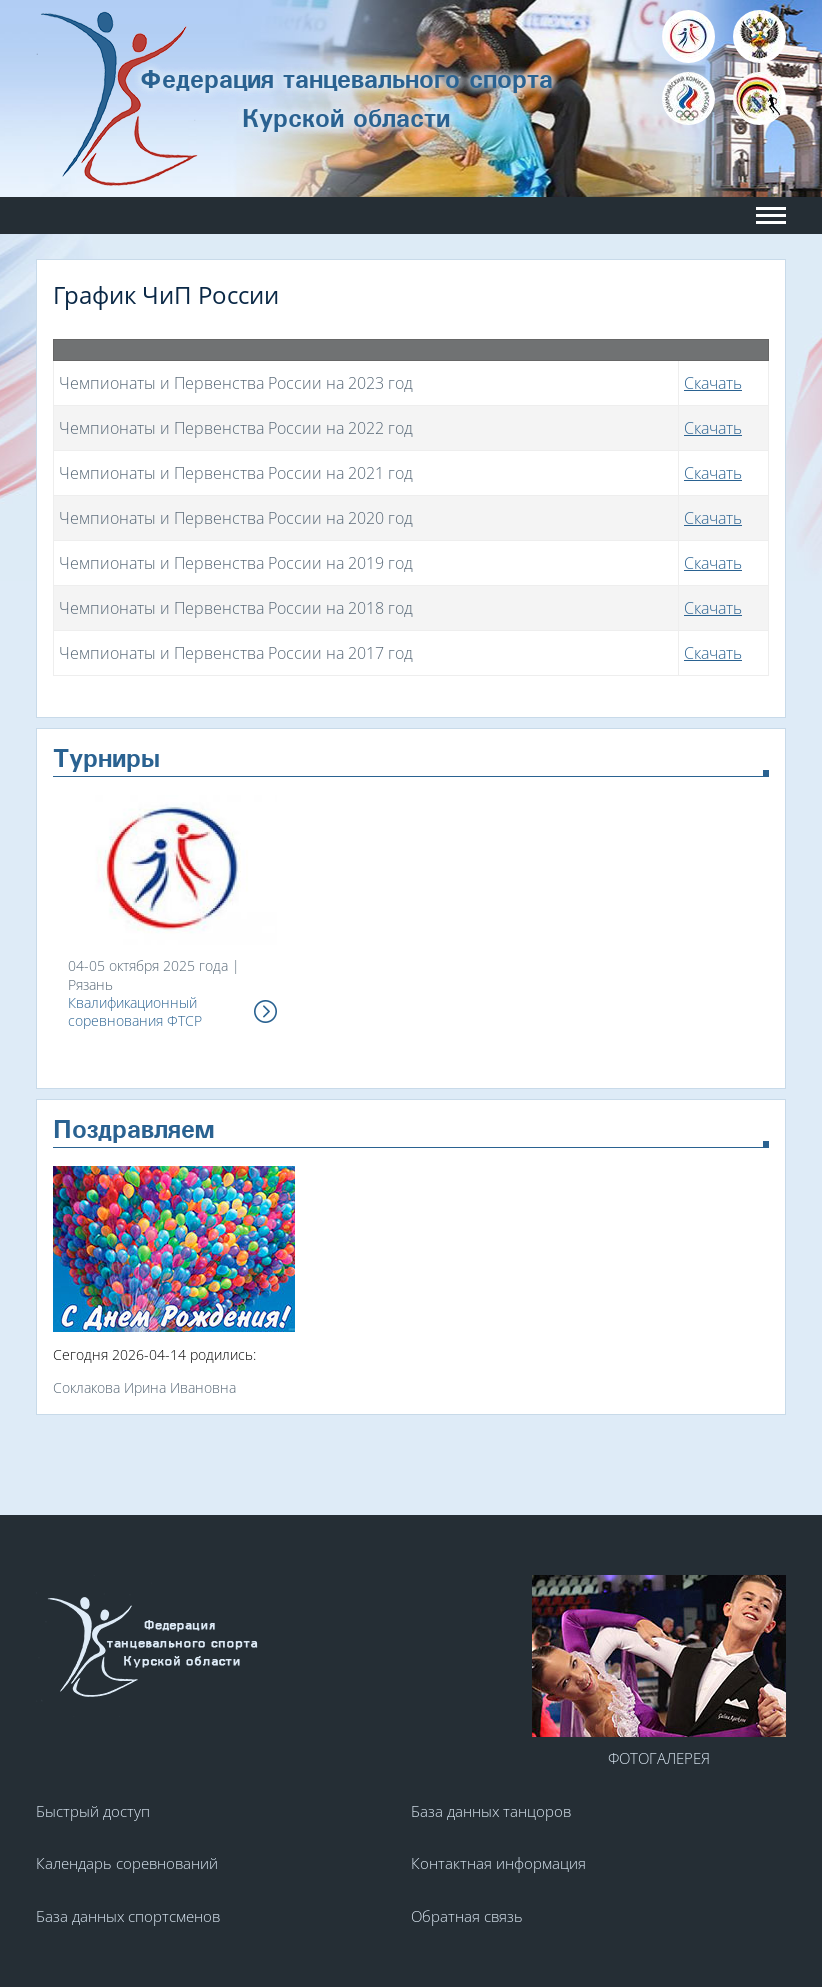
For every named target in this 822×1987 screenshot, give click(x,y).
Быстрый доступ (93, 1811)
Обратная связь (467, 1916)
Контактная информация (498, 1863)
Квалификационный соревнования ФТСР (135, 1012)
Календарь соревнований (127, 1863)
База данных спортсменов (128, 1916)
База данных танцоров (491, 1811)
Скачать (713, 383)
